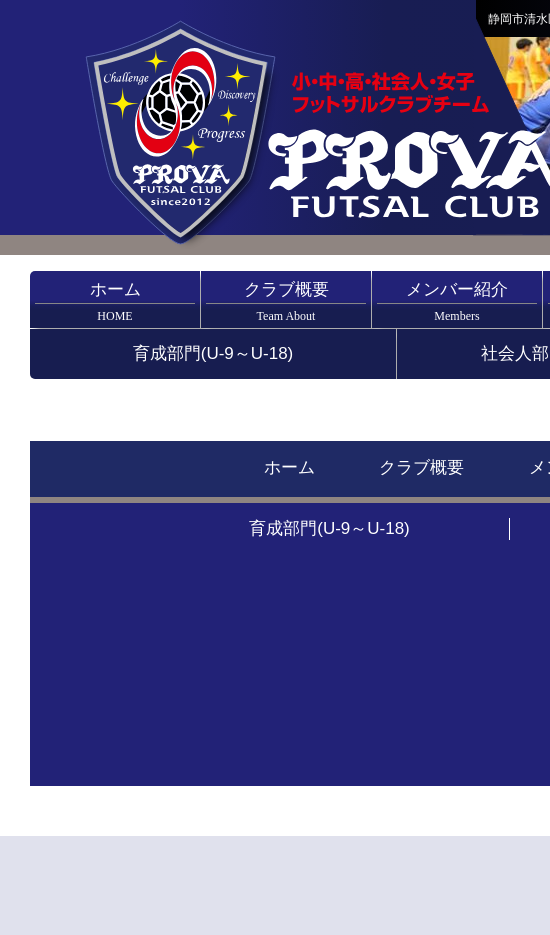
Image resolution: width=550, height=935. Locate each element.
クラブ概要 (286, 301)
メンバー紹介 (457, 301)
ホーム (115, 301)
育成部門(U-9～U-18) (213, 353)
